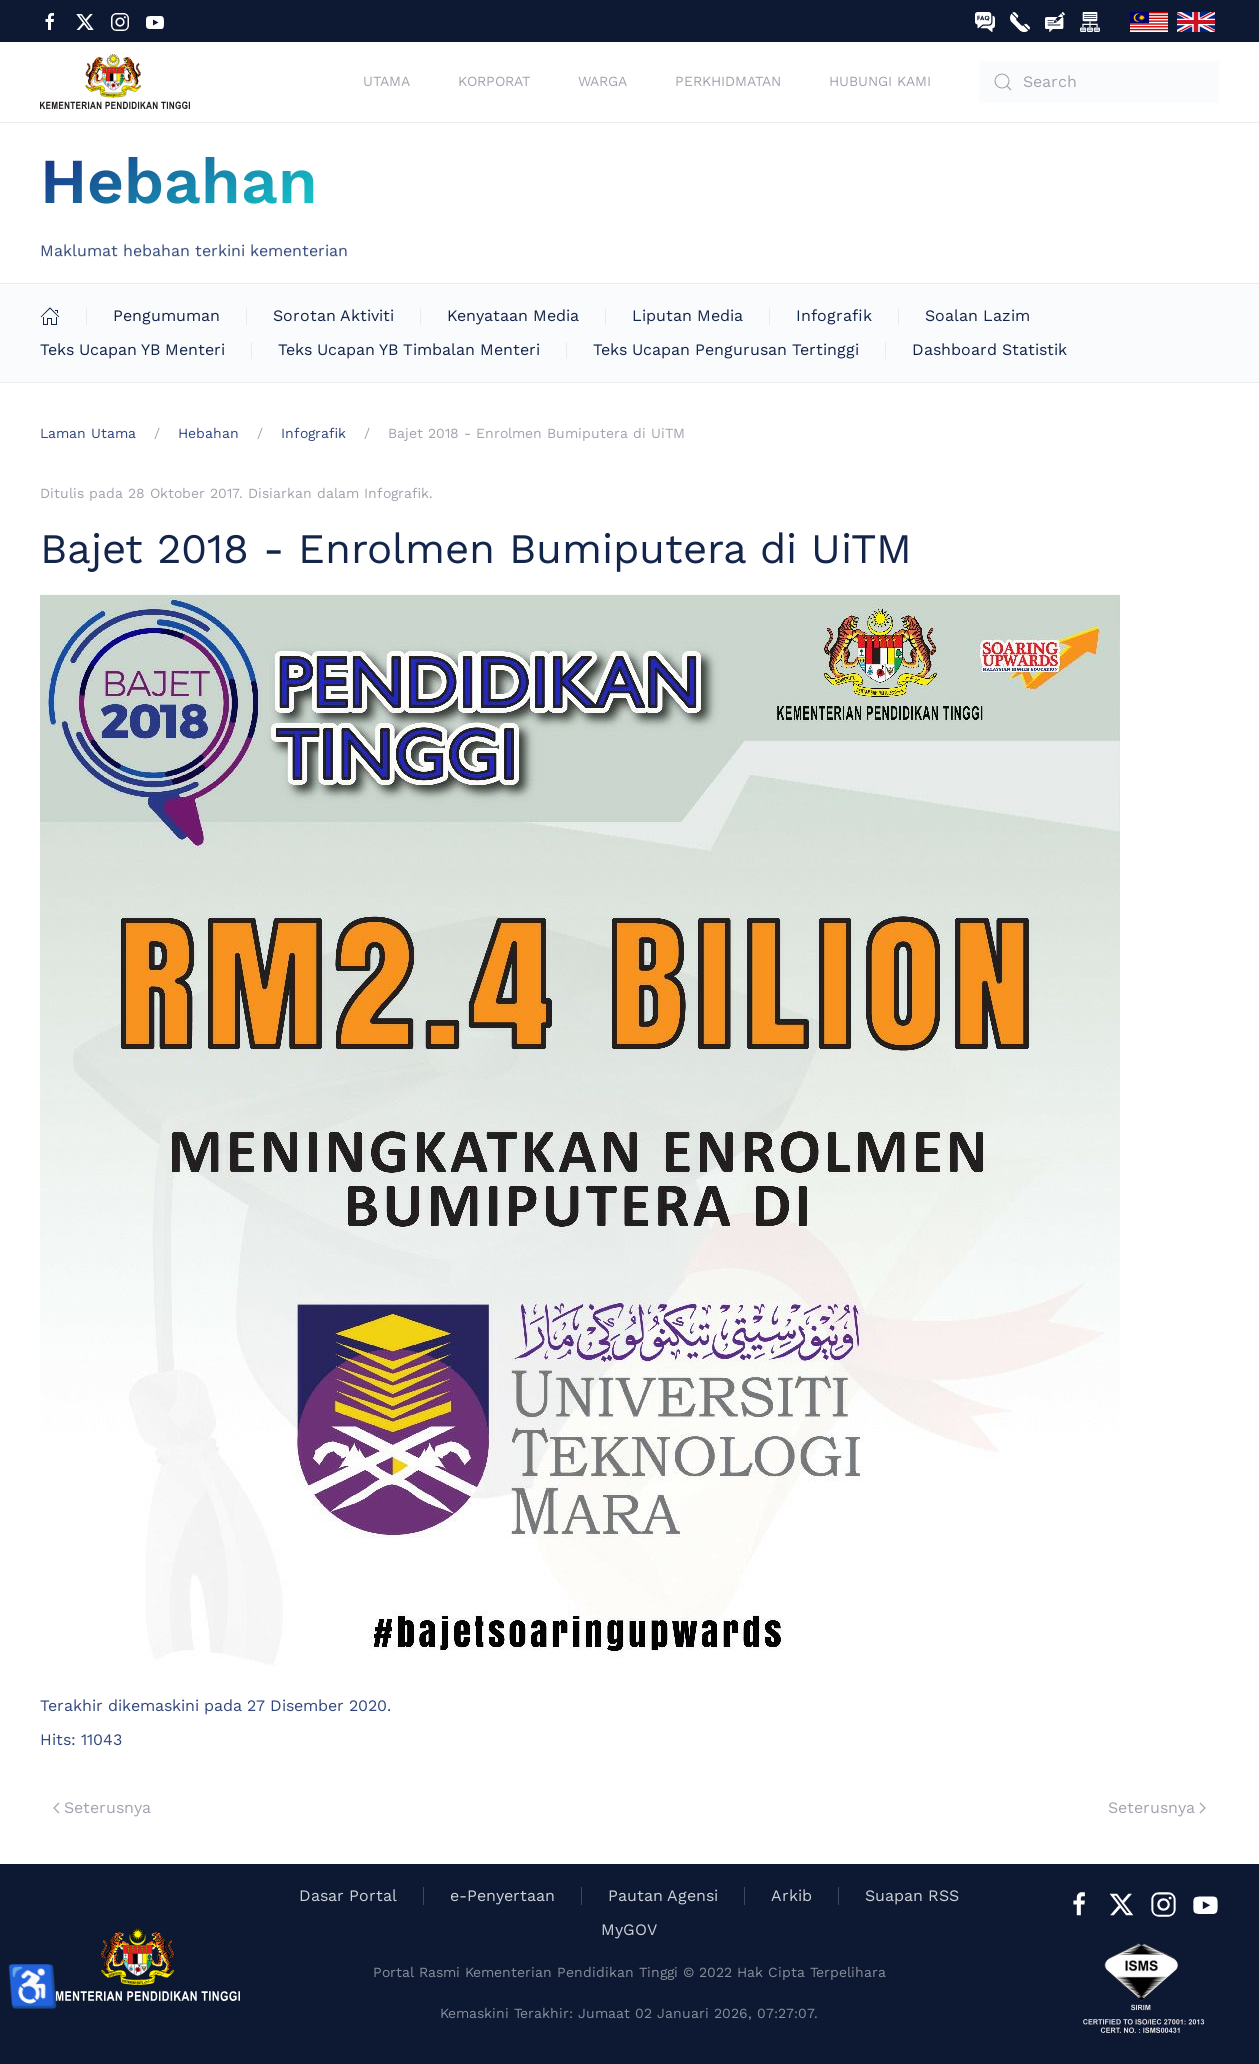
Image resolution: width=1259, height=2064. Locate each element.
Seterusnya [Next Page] (1157, 1807)
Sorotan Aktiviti (333, 315)
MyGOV (629, 1929)
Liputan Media (687, 315)
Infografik (834, 315)
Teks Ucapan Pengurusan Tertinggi (726, 349)
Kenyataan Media (513, 315)
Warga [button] (602, 81)
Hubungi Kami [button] (880, 81)
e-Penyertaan (502, 1895)
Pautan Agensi (663, 1895)
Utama (386, 81)
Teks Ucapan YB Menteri (132, 349)
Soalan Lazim (977, 315)
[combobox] (1099, 82)
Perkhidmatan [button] (728, 81)
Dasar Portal (348, 1895)
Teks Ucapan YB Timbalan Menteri (409, 349)
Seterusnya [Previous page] (102, 1807)
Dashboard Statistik (989, 349)
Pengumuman (166, 315)
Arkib (791, 1895)
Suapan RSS (912, 1895)
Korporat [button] (494, 81)
